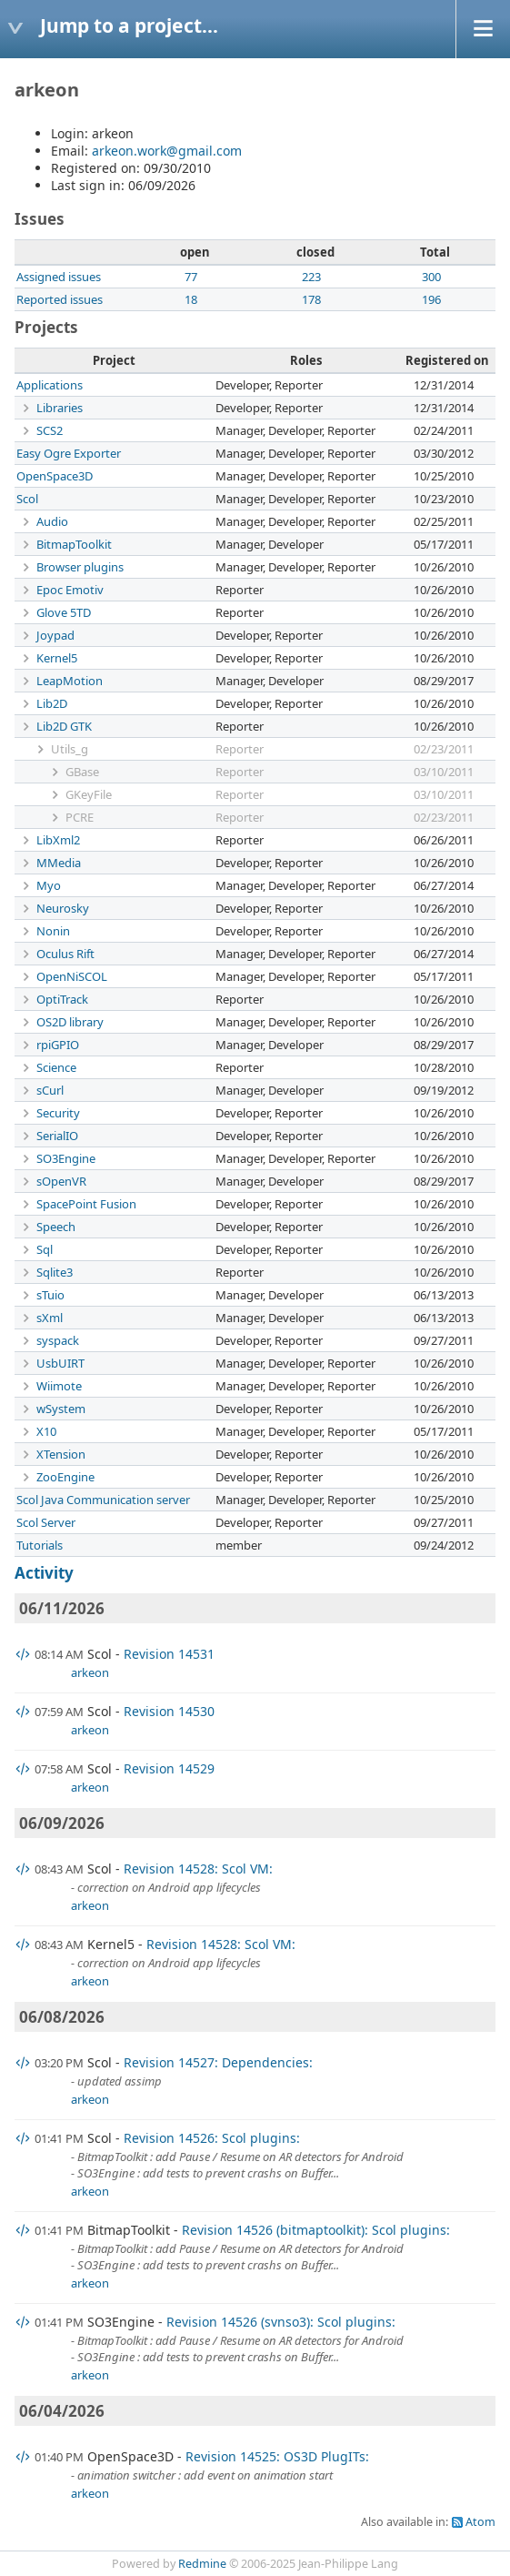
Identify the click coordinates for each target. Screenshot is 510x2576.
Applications (49, 385)
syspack (57, 1340)
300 (431, 276)
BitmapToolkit (74, 544)
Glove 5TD (63, 612)
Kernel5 (56, 658)
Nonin (53, 931)
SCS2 (49, 430)
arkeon (90, 1672)
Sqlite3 (54, 1272)
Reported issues (59, 299)
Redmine (202, 2563)
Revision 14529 (169, 1768)
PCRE (79, 817)
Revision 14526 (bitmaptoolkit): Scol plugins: (316, 2229)
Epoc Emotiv (70, 589)
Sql (44, 1249)
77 (191, 276)
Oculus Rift (65, 953)
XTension (60, 1454)
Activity (44, 1572)
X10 (46, 1431)
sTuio (50, 1295)
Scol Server (45, 1522)
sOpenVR (61, 1181)
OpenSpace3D (54, 476)
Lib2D (51, 703)
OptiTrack (62, 999)
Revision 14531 (169, 1653)
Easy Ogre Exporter (68, 453)
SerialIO (57, 1135)
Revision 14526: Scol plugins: (212, 2138)
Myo (48, 885)
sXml (49, 1317)
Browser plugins (80, 567)
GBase (82, 771)
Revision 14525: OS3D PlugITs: (277, 2456)
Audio (52, 521)
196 (431, 299)
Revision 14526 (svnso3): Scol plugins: (280, 2321)
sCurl (50, 1090)
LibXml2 (58, 840)
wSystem (60, 1408)
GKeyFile (88, 794)
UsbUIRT (60, 1363)
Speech (55, 1226)
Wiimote (59, 1386)
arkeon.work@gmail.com (167, 150)
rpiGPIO (57, 1044)
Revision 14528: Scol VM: (198, 1868)
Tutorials (39, 1545)
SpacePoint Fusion (86, 1204)
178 (311, 299)
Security (58, 1113)
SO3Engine (65, 1158)
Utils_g (69, 749)
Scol (27, 498)
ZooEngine (65, 1477)
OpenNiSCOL (71, 976)
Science (56, 1067)
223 (311, 276)
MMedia (58, 862)
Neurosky (62, 908)
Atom (480, 2522)
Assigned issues (58, 276)
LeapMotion (69, 680)
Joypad (55, 635)
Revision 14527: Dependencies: (218, 2062)
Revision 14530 (169, 1711)
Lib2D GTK (64, 726)
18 (191, 299)
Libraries (59, 407)
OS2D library (70, 1022)
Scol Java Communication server (103, 1499)
